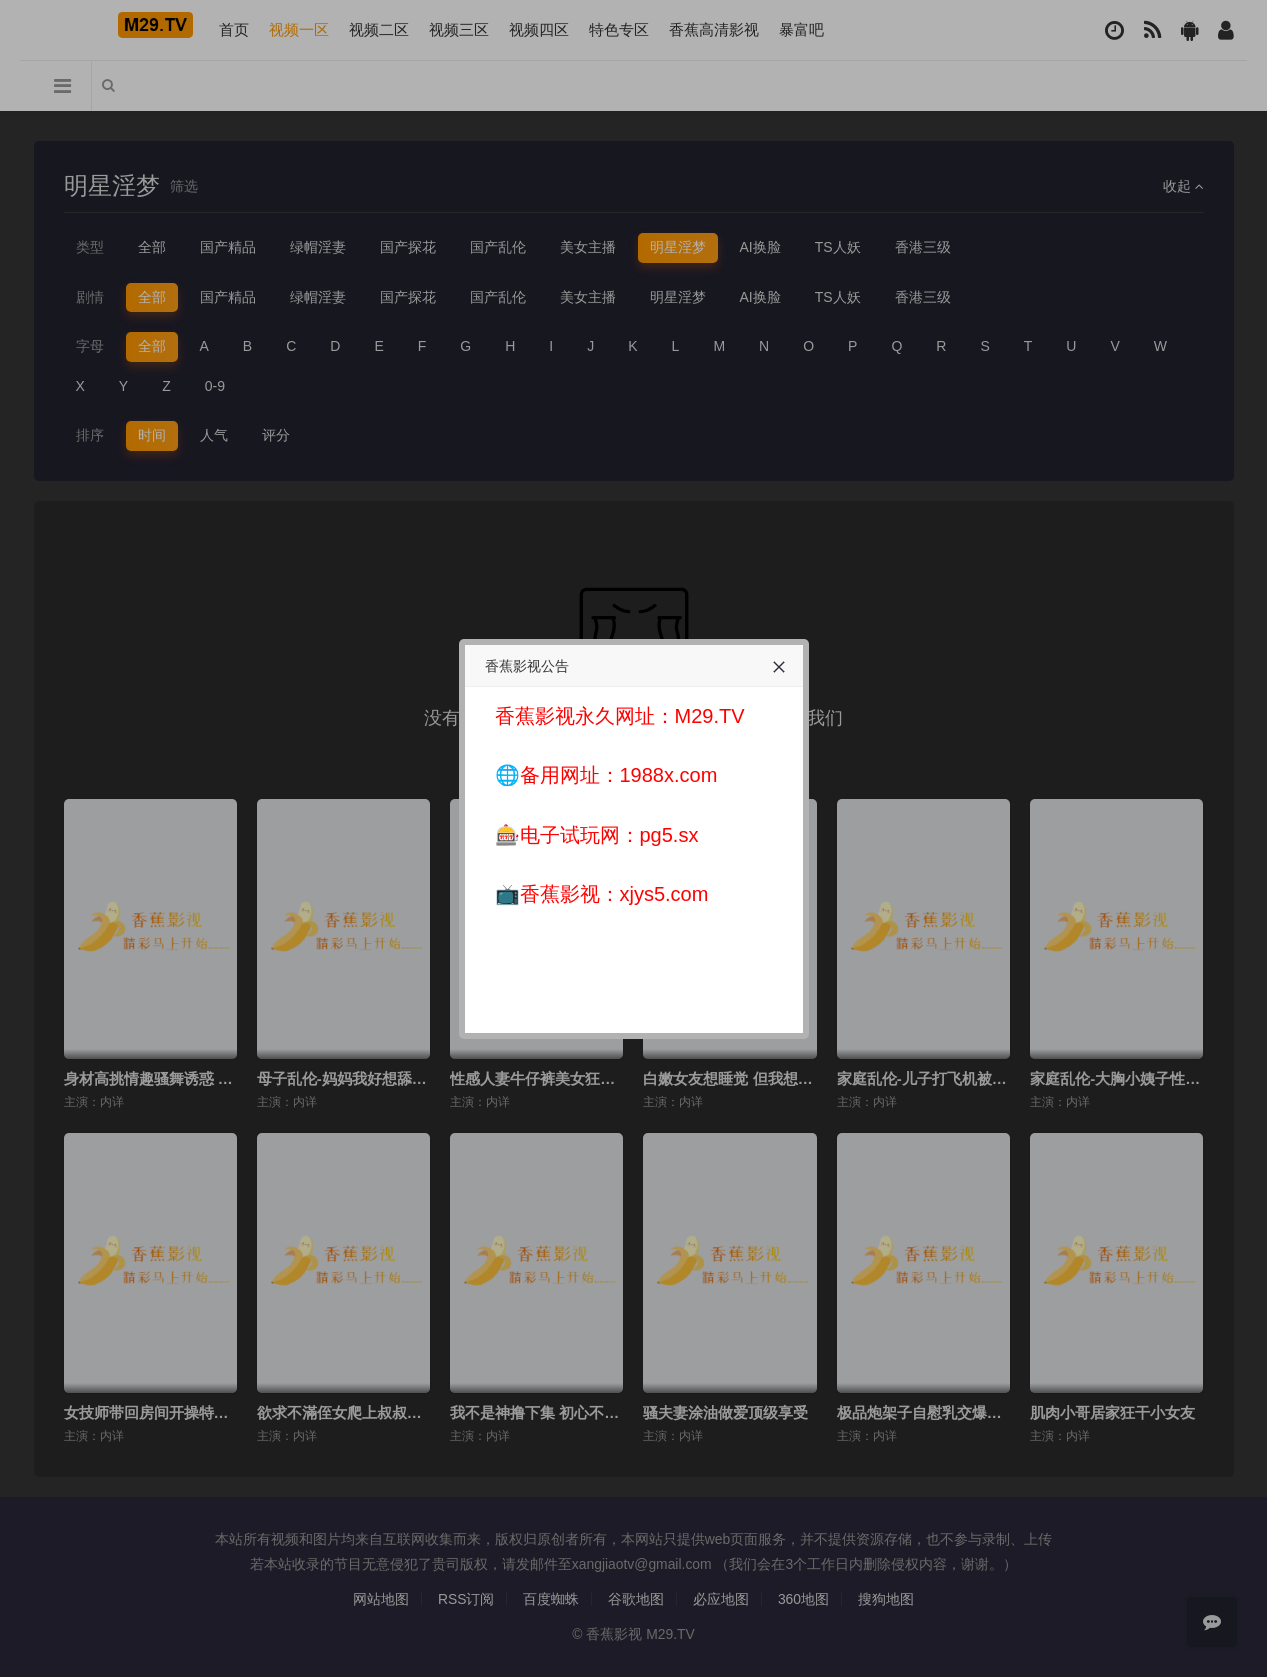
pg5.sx (669, 835)
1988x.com (669, 775)
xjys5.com (664, 894)
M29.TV (710, 716)
